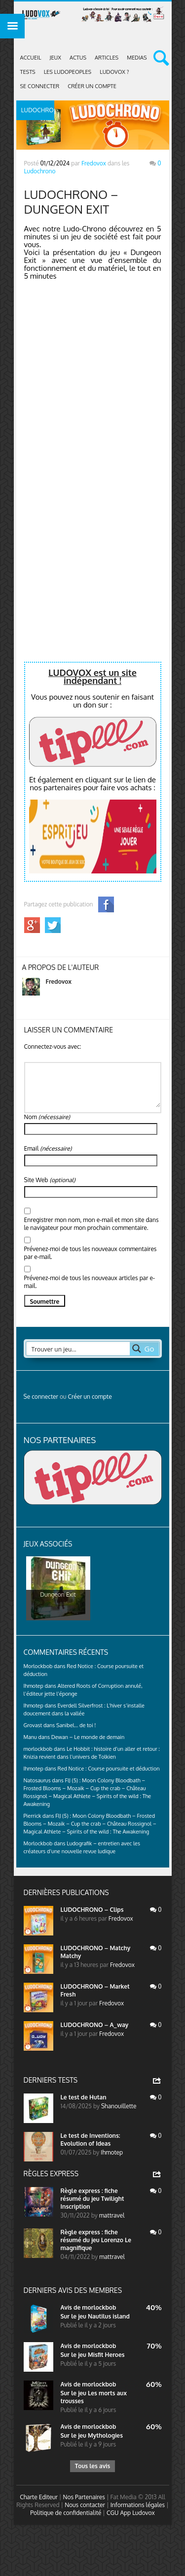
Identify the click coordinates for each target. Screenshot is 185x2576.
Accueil (30, 57)
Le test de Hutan (84, 2097)
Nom (47, 1117)
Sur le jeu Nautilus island (95, 2316)
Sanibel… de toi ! (76, 1725)
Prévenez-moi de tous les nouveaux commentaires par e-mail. (90, 1252)
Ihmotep (33, 1685)
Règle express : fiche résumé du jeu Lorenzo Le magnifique (96, 2240)
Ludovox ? (114, 71)
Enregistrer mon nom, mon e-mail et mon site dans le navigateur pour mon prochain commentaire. (91, 1223)
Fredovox (93, 163)
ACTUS (78, 57)
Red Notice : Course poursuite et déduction (109, 1768)
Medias (137, 57)
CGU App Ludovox (131, 2512)
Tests (28, 71)
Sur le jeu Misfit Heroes (93, 2354)
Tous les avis (92, 2466)
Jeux (55, 57)
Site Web (49, 1180)
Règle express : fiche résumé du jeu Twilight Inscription (92, 2198)
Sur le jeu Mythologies (92, 2435)
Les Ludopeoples (68, 71)
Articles (106, 57)
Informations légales (138, 2505)
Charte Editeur (39, 2497)
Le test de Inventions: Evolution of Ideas (90, 2139)
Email (48, 1148)
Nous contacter (85, 2505)
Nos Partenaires (84, 2497)
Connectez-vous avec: (52, 1046)
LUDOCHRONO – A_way (95, 2025)
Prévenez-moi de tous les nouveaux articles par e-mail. (89, 1281)
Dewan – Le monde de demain (87, 1737)
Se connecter (40, 86)
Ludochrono (40, 171)
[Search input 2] (78, 1348)
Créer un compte (92, 86)
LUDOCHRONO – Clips (92, 1909)
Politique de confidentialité (65, 2512)
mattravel (112, 2215)
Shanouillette (118, 2106)
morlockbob (99, 2307)
